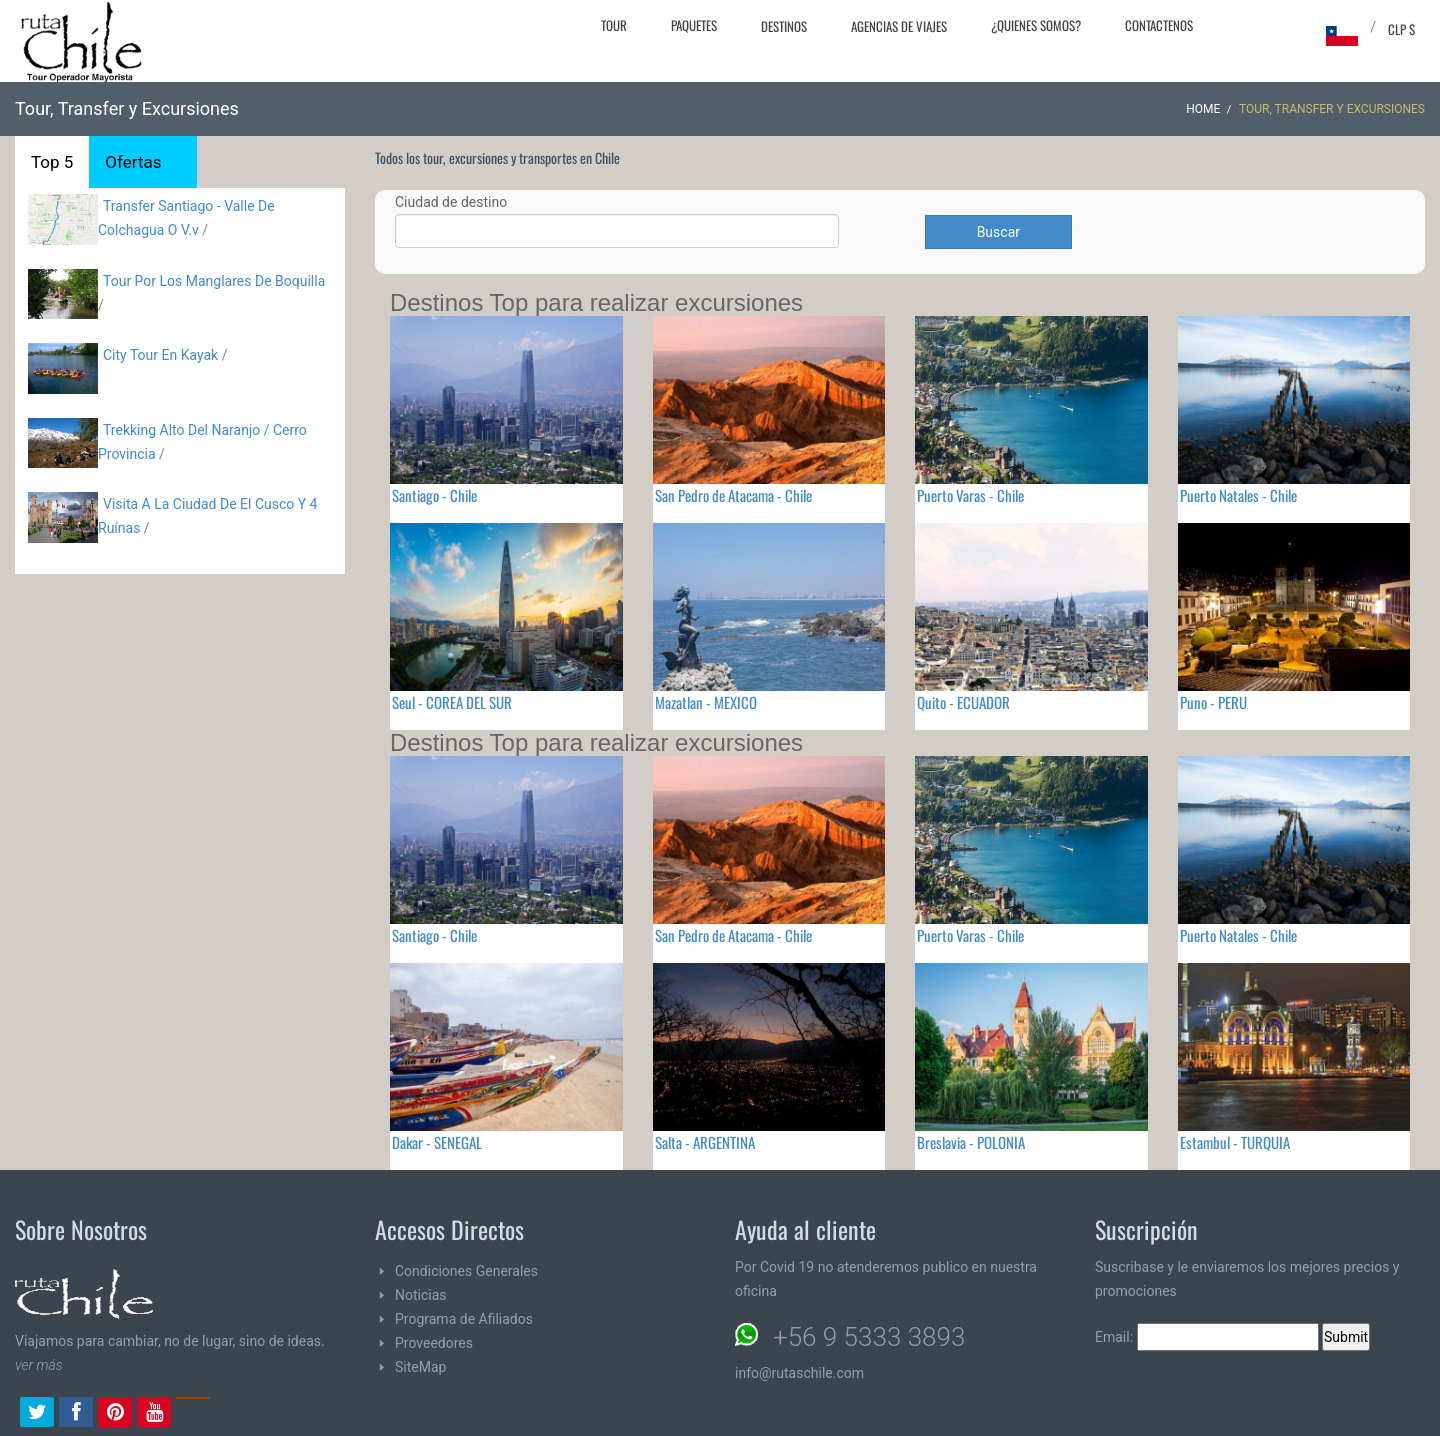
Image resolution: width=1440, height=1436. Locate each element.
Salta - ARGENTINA (705, 1142)
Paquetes (694, 25)
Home (1203, 109)
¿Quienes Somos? (1036, 25)
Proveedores (434, 1343)
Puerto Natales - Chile (1238, 495)
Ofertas (133, 162)
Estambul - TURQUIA (1235, 1142)
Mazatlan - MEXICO (706, 702)
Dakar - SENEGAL (437, 1142)
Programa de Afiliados (464, 1319)
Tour (614, 25)
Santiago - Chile (434, 495)
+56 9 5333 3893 (869, 1337)
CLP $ (1401, 29)
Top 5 (52, 162)
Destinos (784, 26)
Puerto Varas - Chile (970, 495)
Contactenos (1159, 25)
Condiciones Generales (466, 1271)
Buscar (998, 232)
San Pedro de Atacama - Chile (733, 495)
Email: (1207, 1337)
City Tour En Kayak (160, 355)
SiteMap (420, 1367)
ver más (39, 1365)
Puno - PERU (1213, 702)
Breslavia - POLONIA (971, 1142)
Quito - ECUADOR (963, 702)
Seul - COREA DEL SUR (452, 702)
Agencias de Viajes (899, 26)
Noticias (421, 1295)
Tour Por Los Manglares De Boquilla (214, 281)
